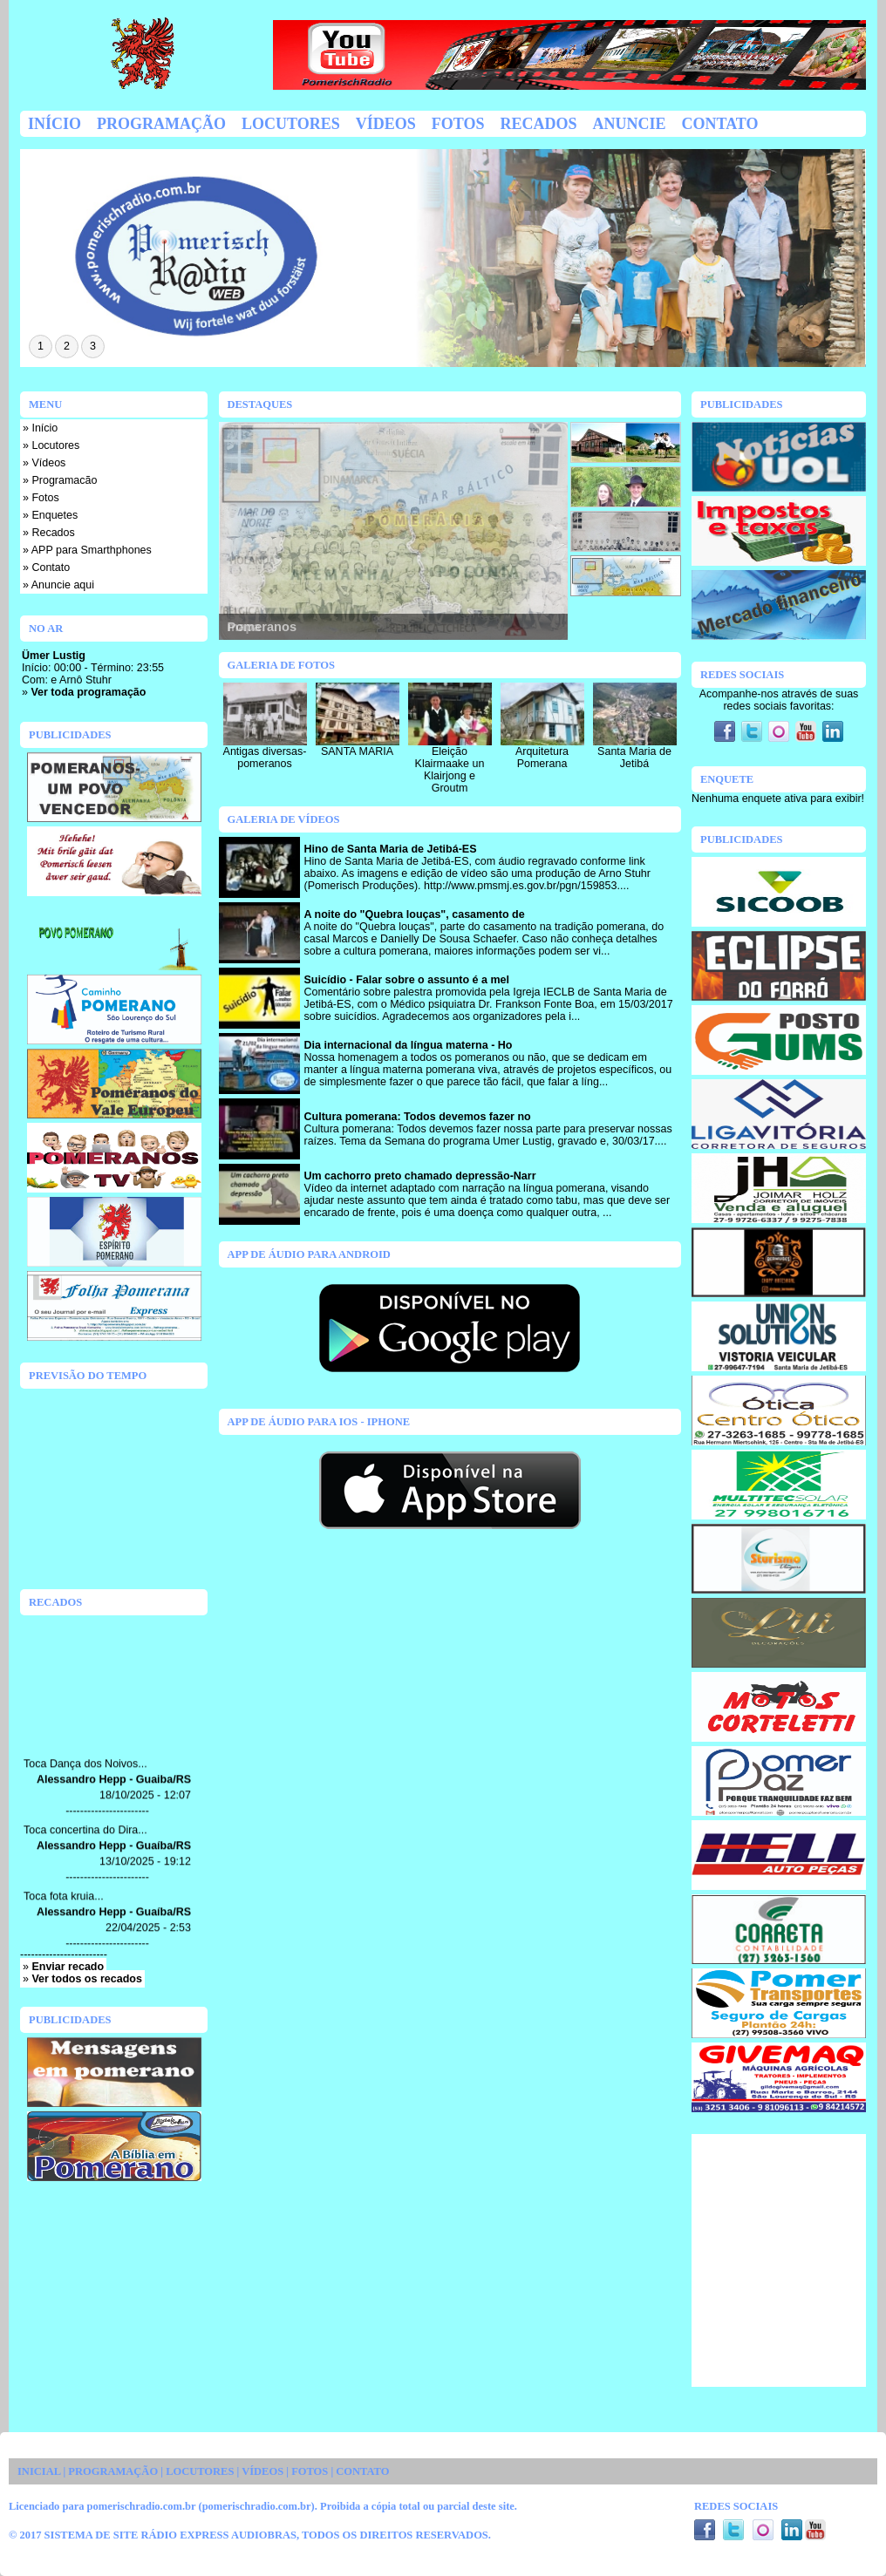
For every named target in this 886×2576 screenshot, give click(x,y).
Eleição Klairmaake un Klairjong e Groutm (450, 769)
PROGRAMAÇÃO (113, 2471)
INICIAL (38, 2471)
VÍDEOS (262, 2471)
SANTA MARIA (357, 751)
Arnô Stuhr (85, 680)
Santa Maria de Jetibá (634, 757)
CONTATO (362, 2471)
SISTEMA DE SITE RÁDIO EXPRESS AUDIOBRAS (170, 2535)
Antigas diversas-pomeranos (265, 757)
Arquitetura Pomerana (542, 757)
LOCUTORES (200, 2471)
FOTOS (309, 2471)
